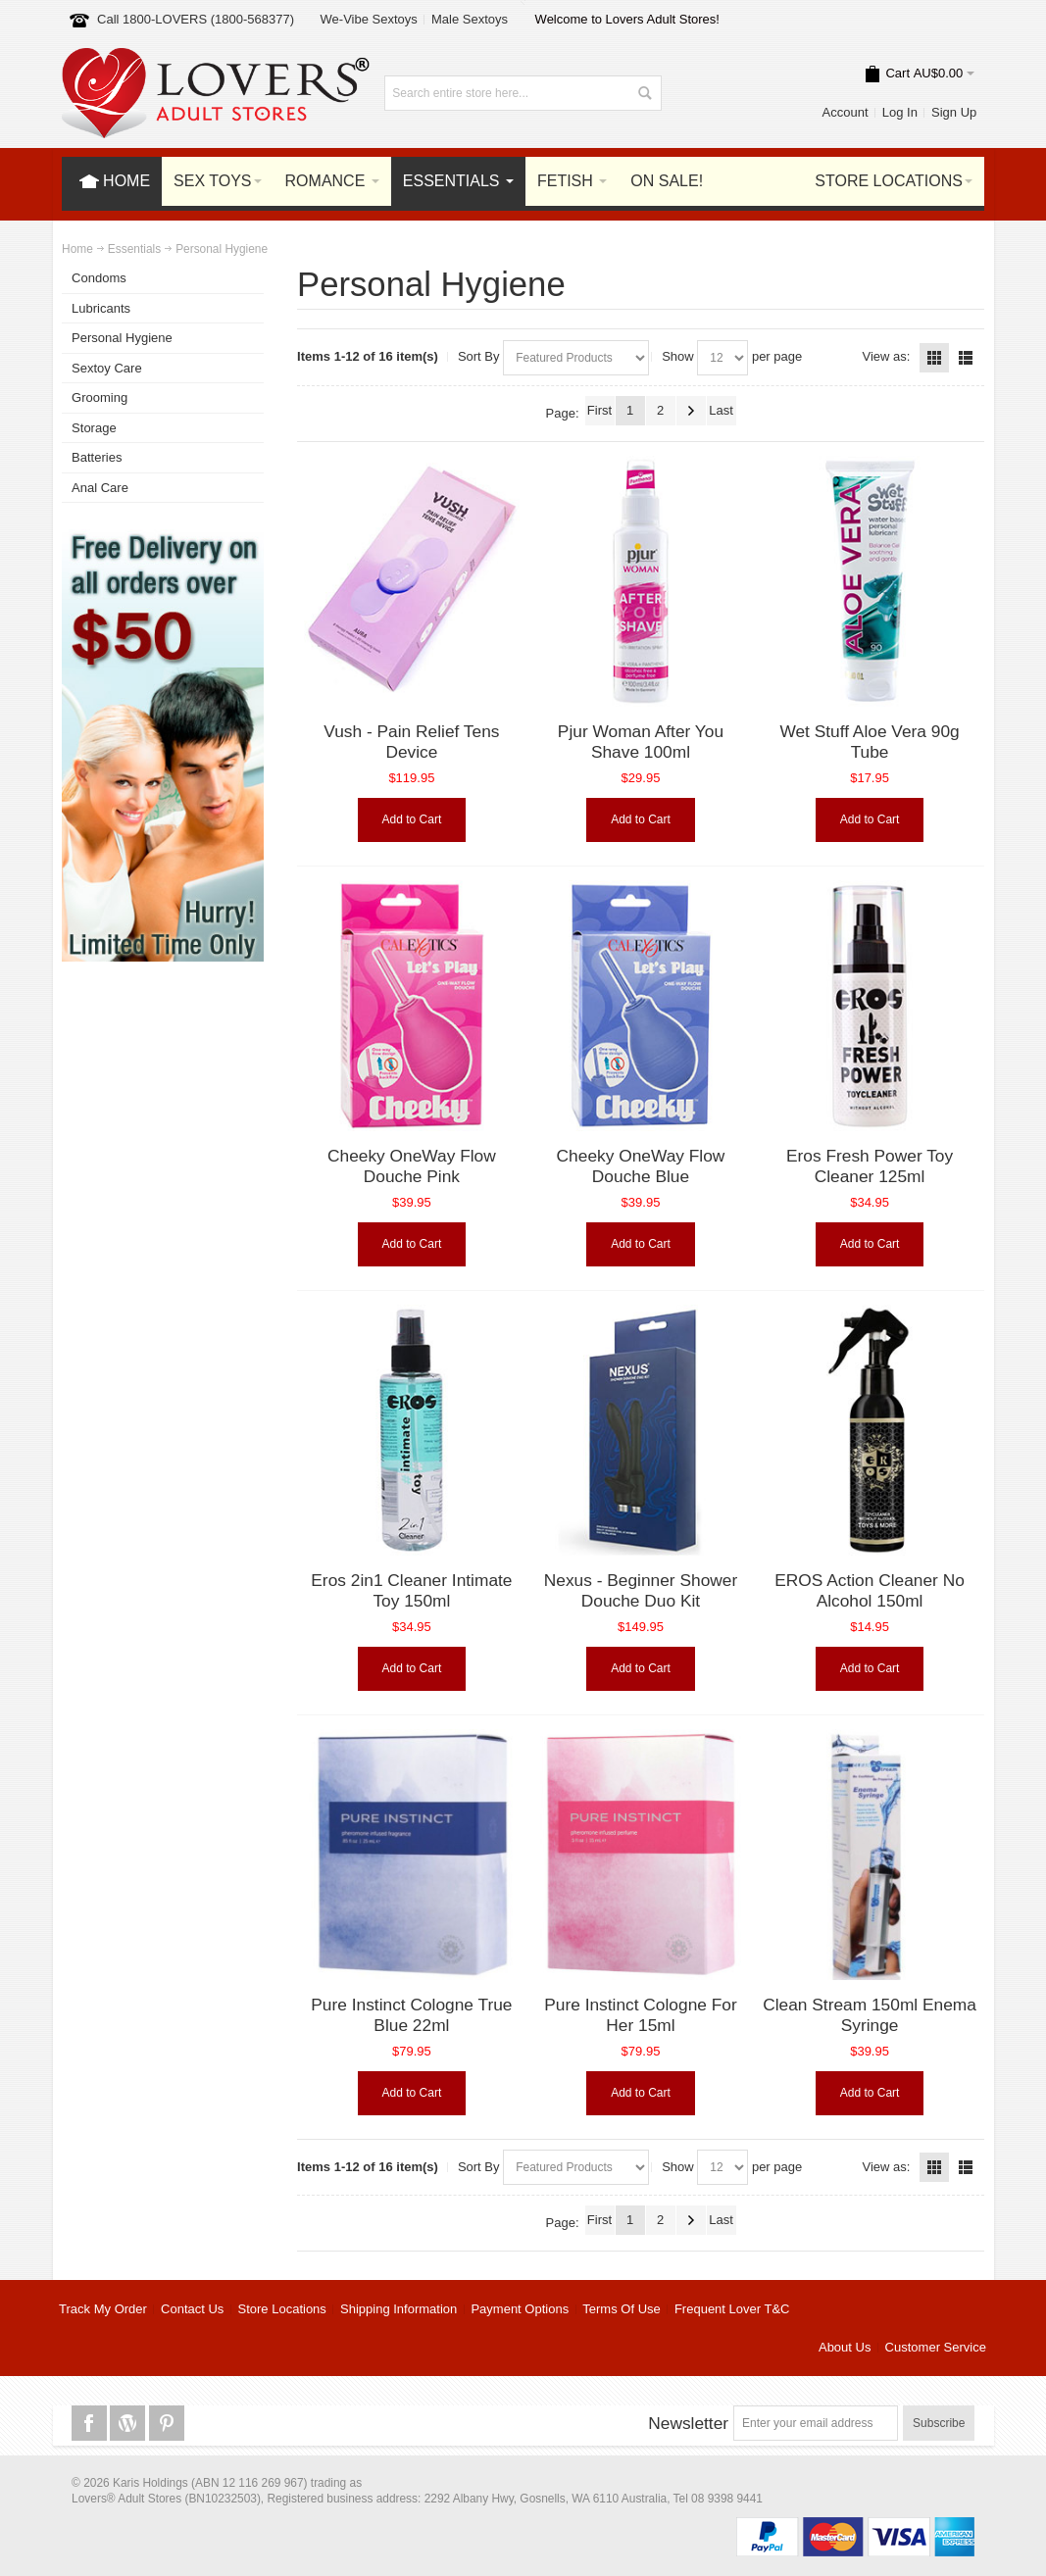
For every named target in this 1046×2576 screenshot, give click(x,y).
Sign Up (953, 112)
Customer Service (935, 2347)
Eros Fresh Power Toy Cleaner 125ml (869, 1166)
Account (845, 112)
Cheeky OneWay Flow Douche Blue (641, 1166)
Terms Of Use (621, 2309)
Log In (900, 112)
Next (691, 410)
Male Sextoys (469, 19)
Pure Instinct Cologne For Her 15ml (640, 2015)
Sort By (479, 356)
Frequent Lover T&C (732, 2309)
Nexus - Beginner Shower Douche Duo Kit (640, 1590)
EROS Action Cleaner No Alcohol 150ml (869, 1590)
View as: (887, 356)
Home (77, 249)
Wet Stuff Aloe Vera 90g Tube (869, 742)
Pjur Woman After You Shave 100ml (640, 742)
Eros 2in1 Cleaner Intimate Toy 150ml (411, 1590)
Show (678, 356)
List (965, 357)
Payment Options (520, 2309)
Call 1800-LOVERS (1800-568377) (195, 19)
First (599, 410)
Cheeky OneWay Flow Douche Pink (411, 1166)
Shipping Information (398, 2309)
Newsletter (688, 2423)
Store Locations (282, 2309)
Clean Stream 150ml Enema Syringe (869, 2015)
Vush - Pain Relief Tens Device (411, 742)
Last (721, 410)
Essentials (134, 249)
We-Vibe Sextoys (369, 19)
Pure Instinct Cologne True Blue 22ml (411, 2015)
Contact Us (192, 2309)
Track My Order (103, 2309)
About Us (845, 2347)
